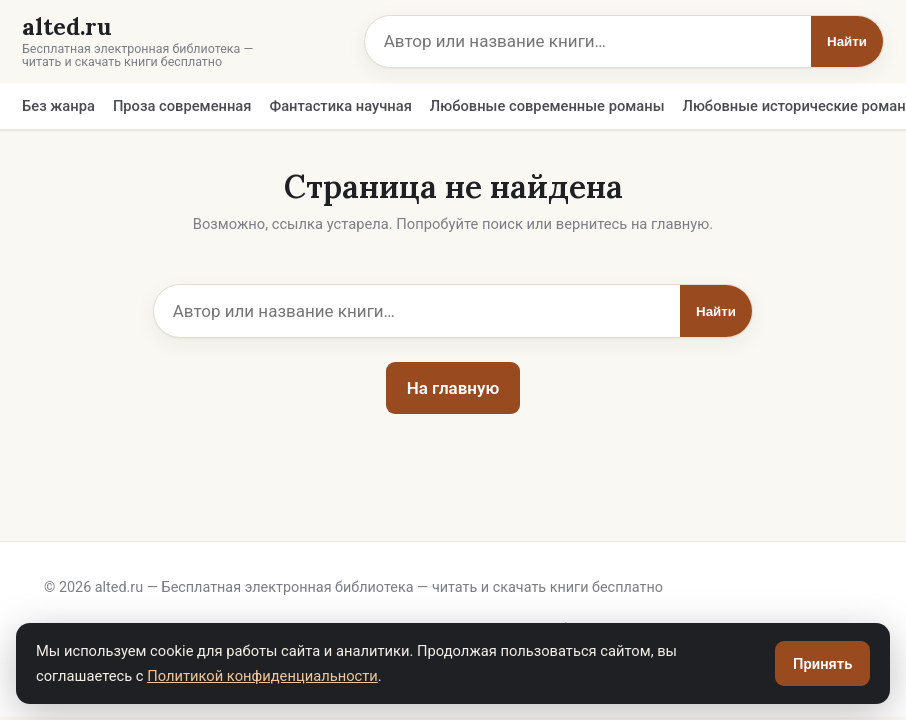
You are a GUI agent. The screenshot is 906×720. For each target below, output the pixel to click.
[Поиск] (588, 42)
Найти (847, 41)
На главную (453, 388)
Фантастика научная (340, 106)
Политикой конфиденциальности (262, 676)
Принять (822, 664)
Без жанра (58, 106)
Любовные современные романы (547, 106)
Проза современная (182, 106)
